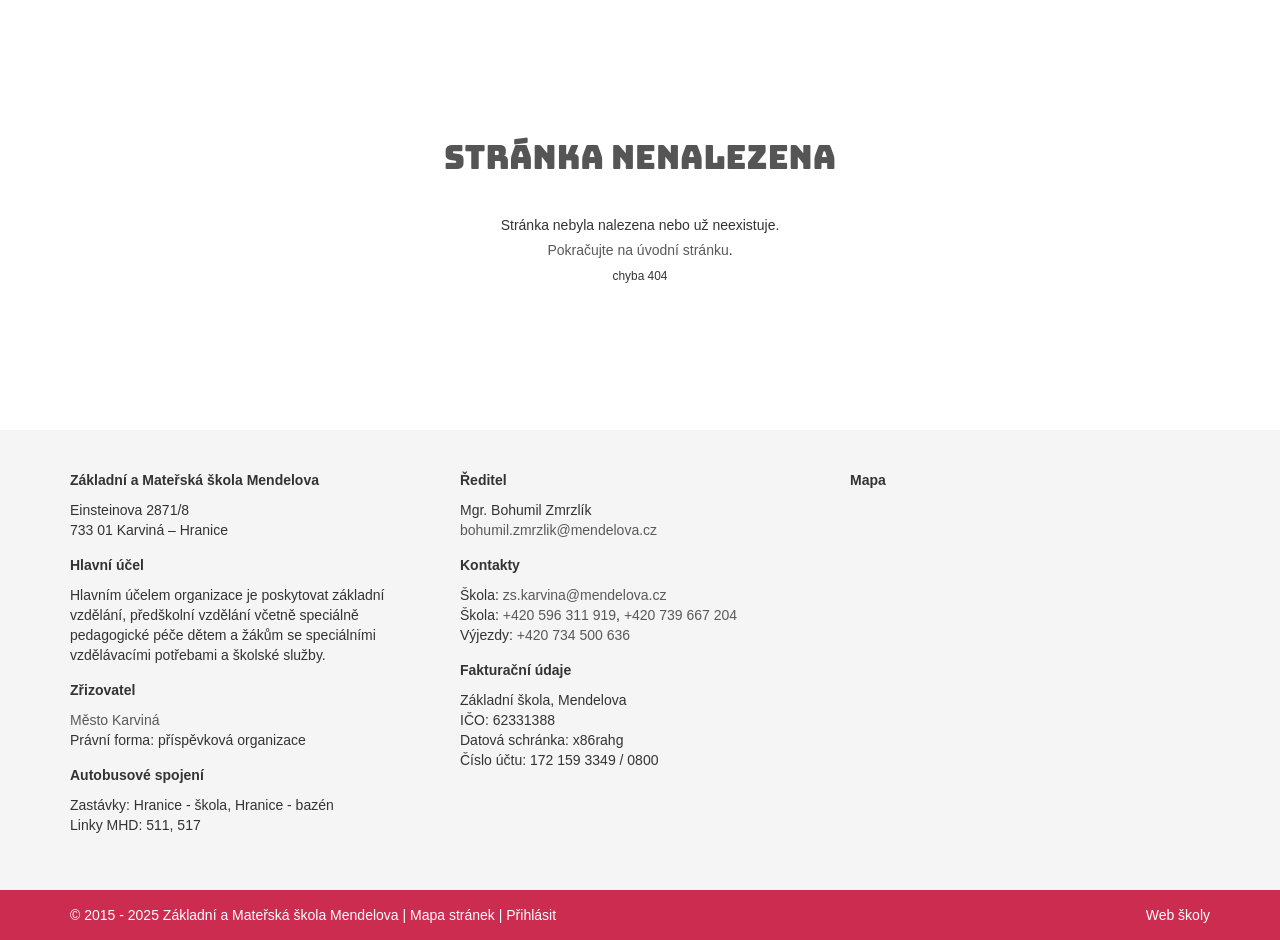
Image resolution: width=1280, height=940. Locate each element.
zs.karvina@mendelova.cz (585, 595)
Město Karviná (114, 720)
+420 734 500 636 (573, 635)
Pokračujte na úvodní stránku (637, 250)
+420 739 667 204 (680, 615)
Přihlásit (531, 915)
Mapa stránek (452, 915)
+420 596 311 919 (559, 615)
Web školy (1178, 915)
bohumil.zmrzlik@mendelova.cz (558, 530)
